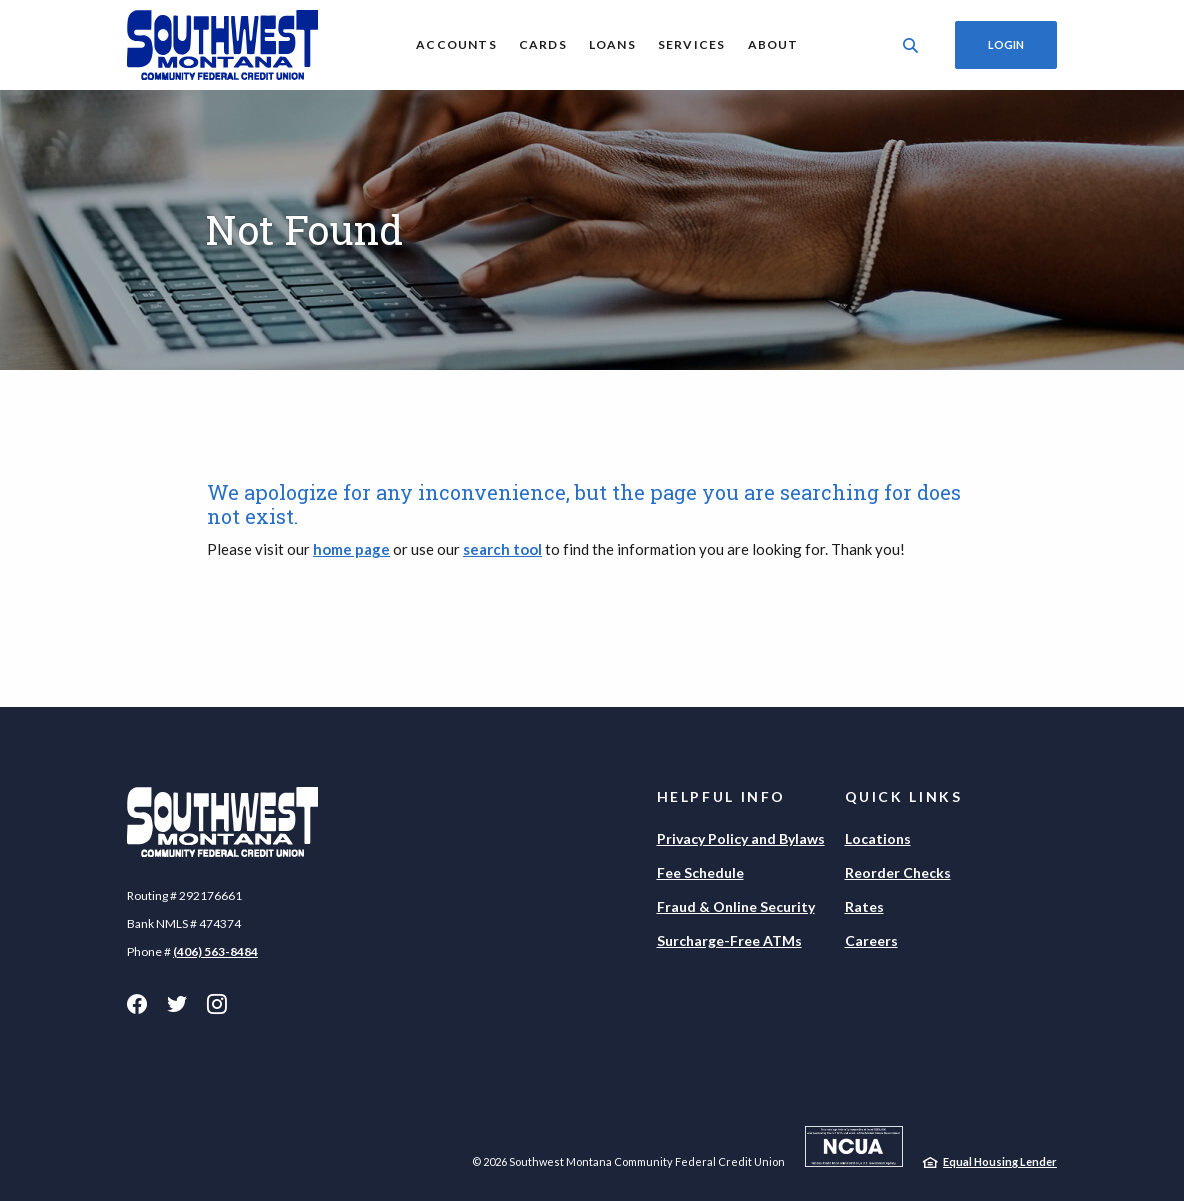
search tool (502, 549)
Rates (864, 906)
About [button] (773, 44)
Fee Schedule (700, 872)
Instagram (217, 1004)
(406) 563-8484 (215, 951)
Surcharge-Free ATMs (729, 940)
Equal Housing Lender (1000, 1161)
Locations (878, 838)
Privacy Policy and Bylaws (741, 838)
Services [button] (692, 44)
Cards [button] (543, 44)
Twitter (177, 1004)
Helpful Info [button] (722, 796)
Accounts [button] (456, 44)
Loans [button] (612, 44)
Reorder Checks (898, 872)
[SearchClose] (911, 45)
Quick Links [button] (904, 796)
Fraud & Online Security (736, 906)
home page (351, 549)
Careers (871, 940)
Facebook (137, 1004)
